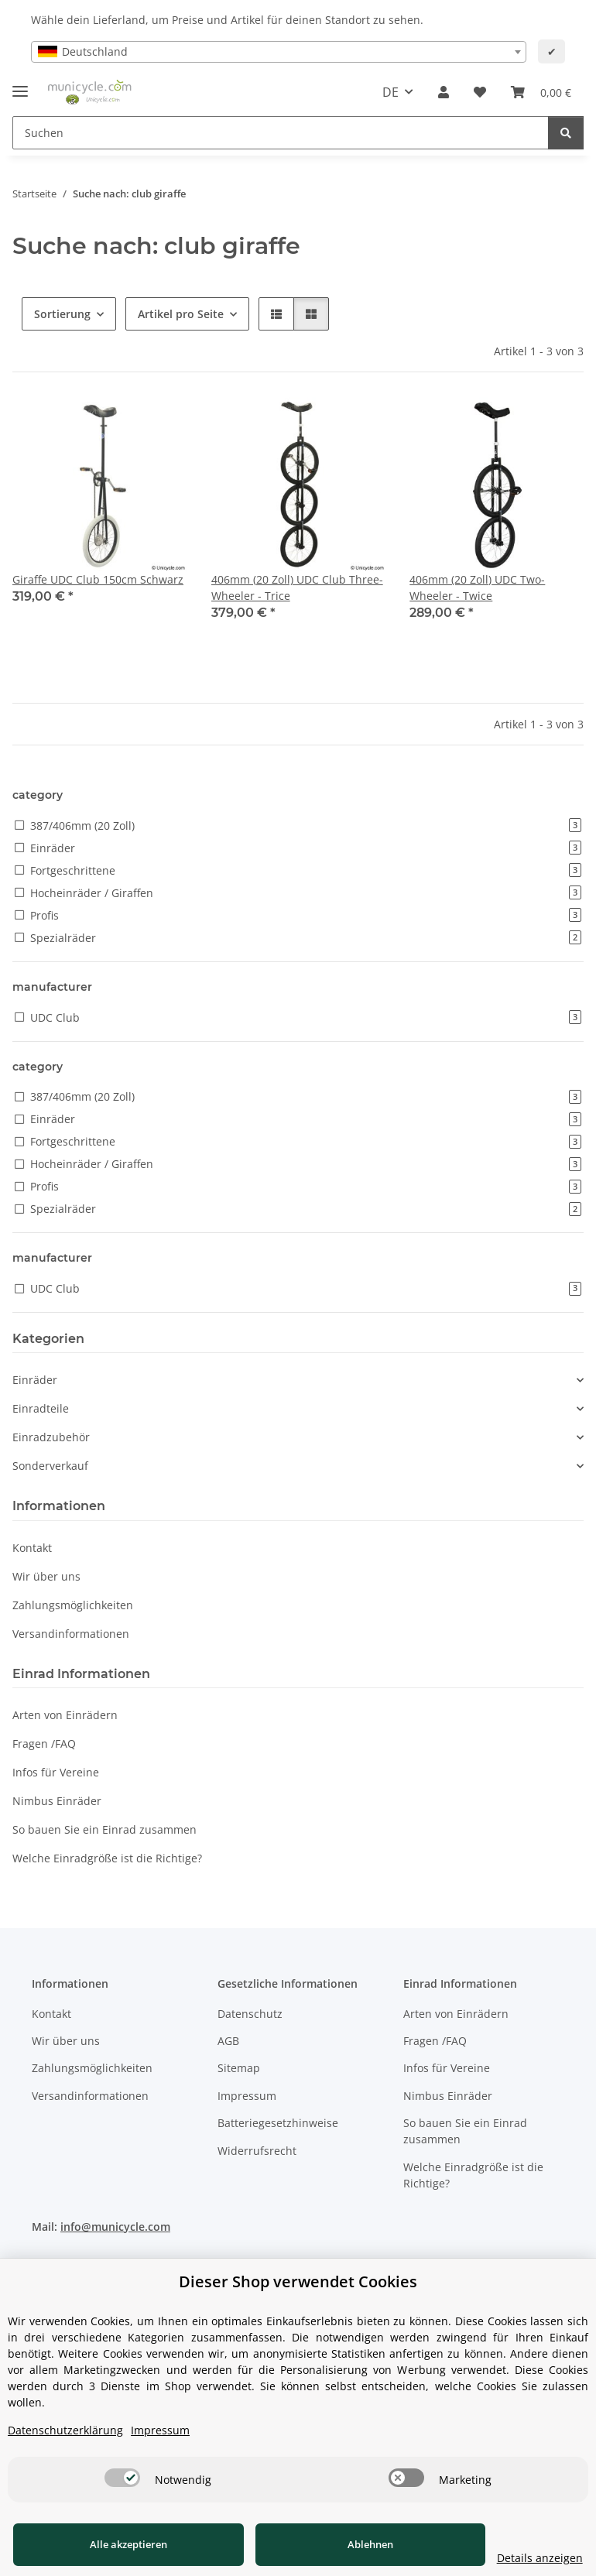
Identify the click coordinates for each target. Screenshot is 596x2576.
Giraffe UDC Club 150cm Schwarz (97, 579)
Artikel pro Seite (181, 314)
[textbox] (279, 52)
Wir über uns (46, 1576)
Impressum (247, 2095)
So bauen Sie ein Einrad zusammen (104, 1829)
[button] (443, 92)
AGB (228, 2040)
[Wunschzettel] (479, 92)
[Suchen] (280, 132)
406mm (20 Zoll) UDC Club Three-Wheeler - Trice (297, 587)
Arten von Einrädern (65, 1715)
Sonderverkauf (50, 1465)
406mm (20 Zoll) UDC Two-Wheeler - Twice (477, 587)
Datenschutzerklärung (65, 2430)
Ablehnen (332, 2544)
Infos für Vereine (55, 1772)
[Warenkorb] (541, 92)
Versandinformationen (70, 1633)
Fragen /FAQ (44, 1743)
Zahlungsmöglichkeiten (72, 1605)
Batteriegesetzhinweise (278, 2122)
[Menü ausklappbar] (20, 84)
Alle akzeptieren (116, 2544)
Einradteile (40, 1408)
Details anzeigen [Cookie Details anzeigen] (514, 2557)
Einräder (34, 1379)
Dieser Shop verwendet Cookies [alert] (298, 2281)
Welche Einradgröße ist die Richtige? (107, 1858)
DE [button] (390, 92)
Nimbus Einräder (56, 1800)
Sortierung (62, 314)
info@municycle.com (115, 2226)
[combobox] (278, 52)
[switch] (122, 2477)
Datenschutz (250, 2013)
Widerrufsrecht (257, 2150)
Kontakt (32, 1547)
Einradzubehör (51, 1437)
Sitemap (239, 2067)
